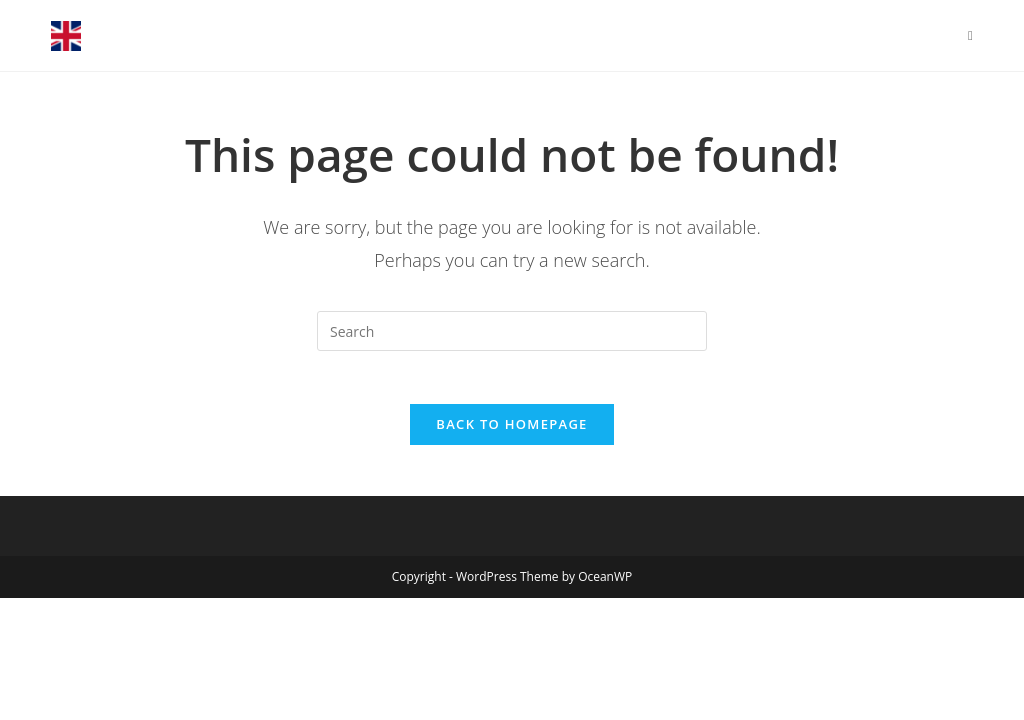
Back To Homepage (511, 432)
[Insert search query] (512, 331)
